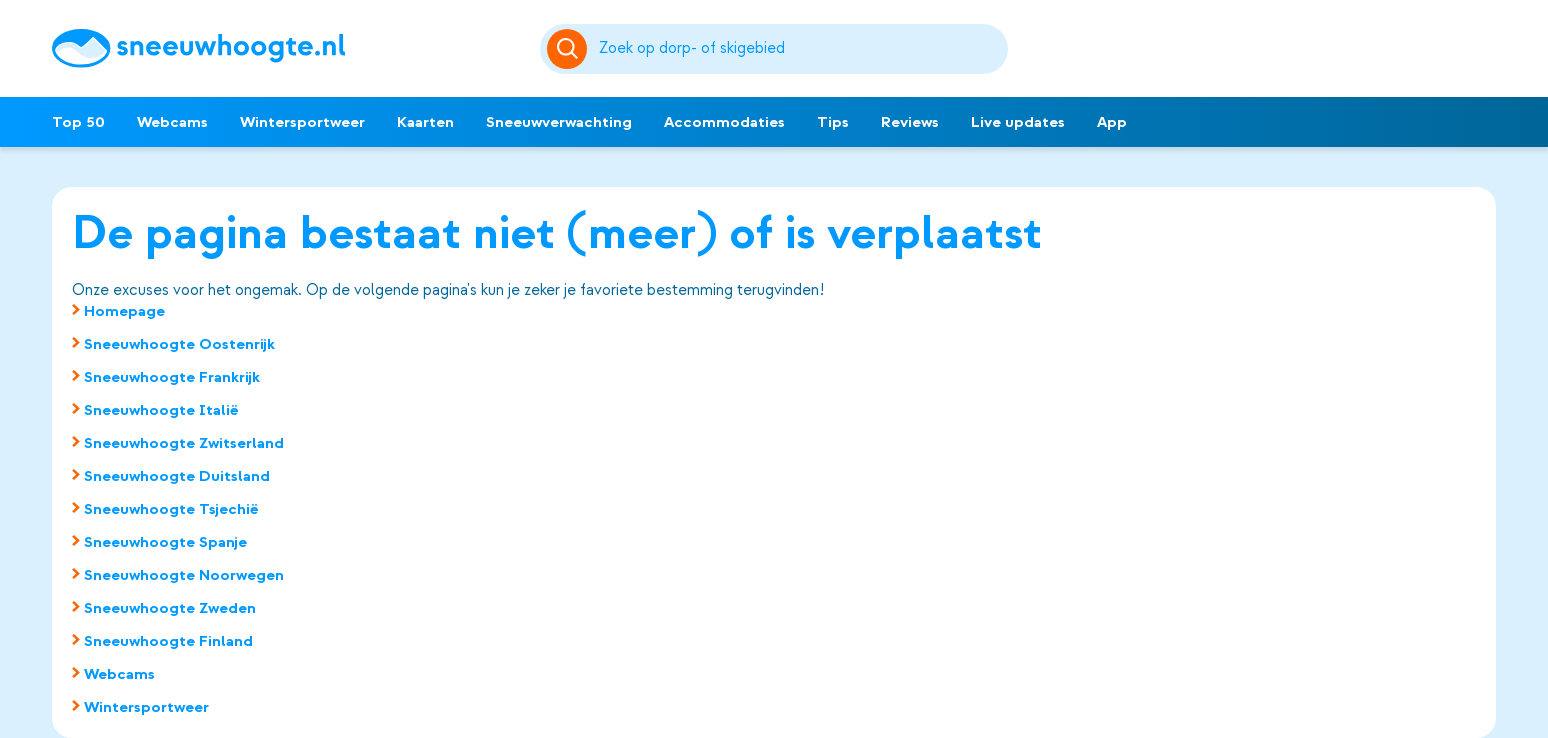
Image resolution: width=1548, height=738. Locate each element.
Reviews (910, 122)
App (1112, 122)
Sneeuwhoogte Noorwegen (184, 575)
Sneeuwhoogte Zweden (170, 608)
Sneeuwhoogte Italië (161, 410)
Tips (833, 122)
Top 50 (78, 122)
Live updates (1018, 122)
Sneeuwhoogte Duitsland (177, 476)
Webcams (172, 122)
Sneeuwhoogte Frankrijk (172, 377)
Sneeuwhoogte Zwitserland (184, 443)
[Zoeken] (800, 49)
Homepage (124, 311)
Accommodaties (724, 122)
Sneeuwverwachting (559, 122)
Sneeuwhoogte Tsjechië (171, 509)
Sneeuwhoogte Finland (168, 641)
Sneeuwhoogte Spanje (165, 542)
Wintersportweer (302, 122)
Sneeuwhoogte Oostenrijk (179, 344)
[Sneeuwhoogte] (286, 48)
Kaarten (425, 122)
